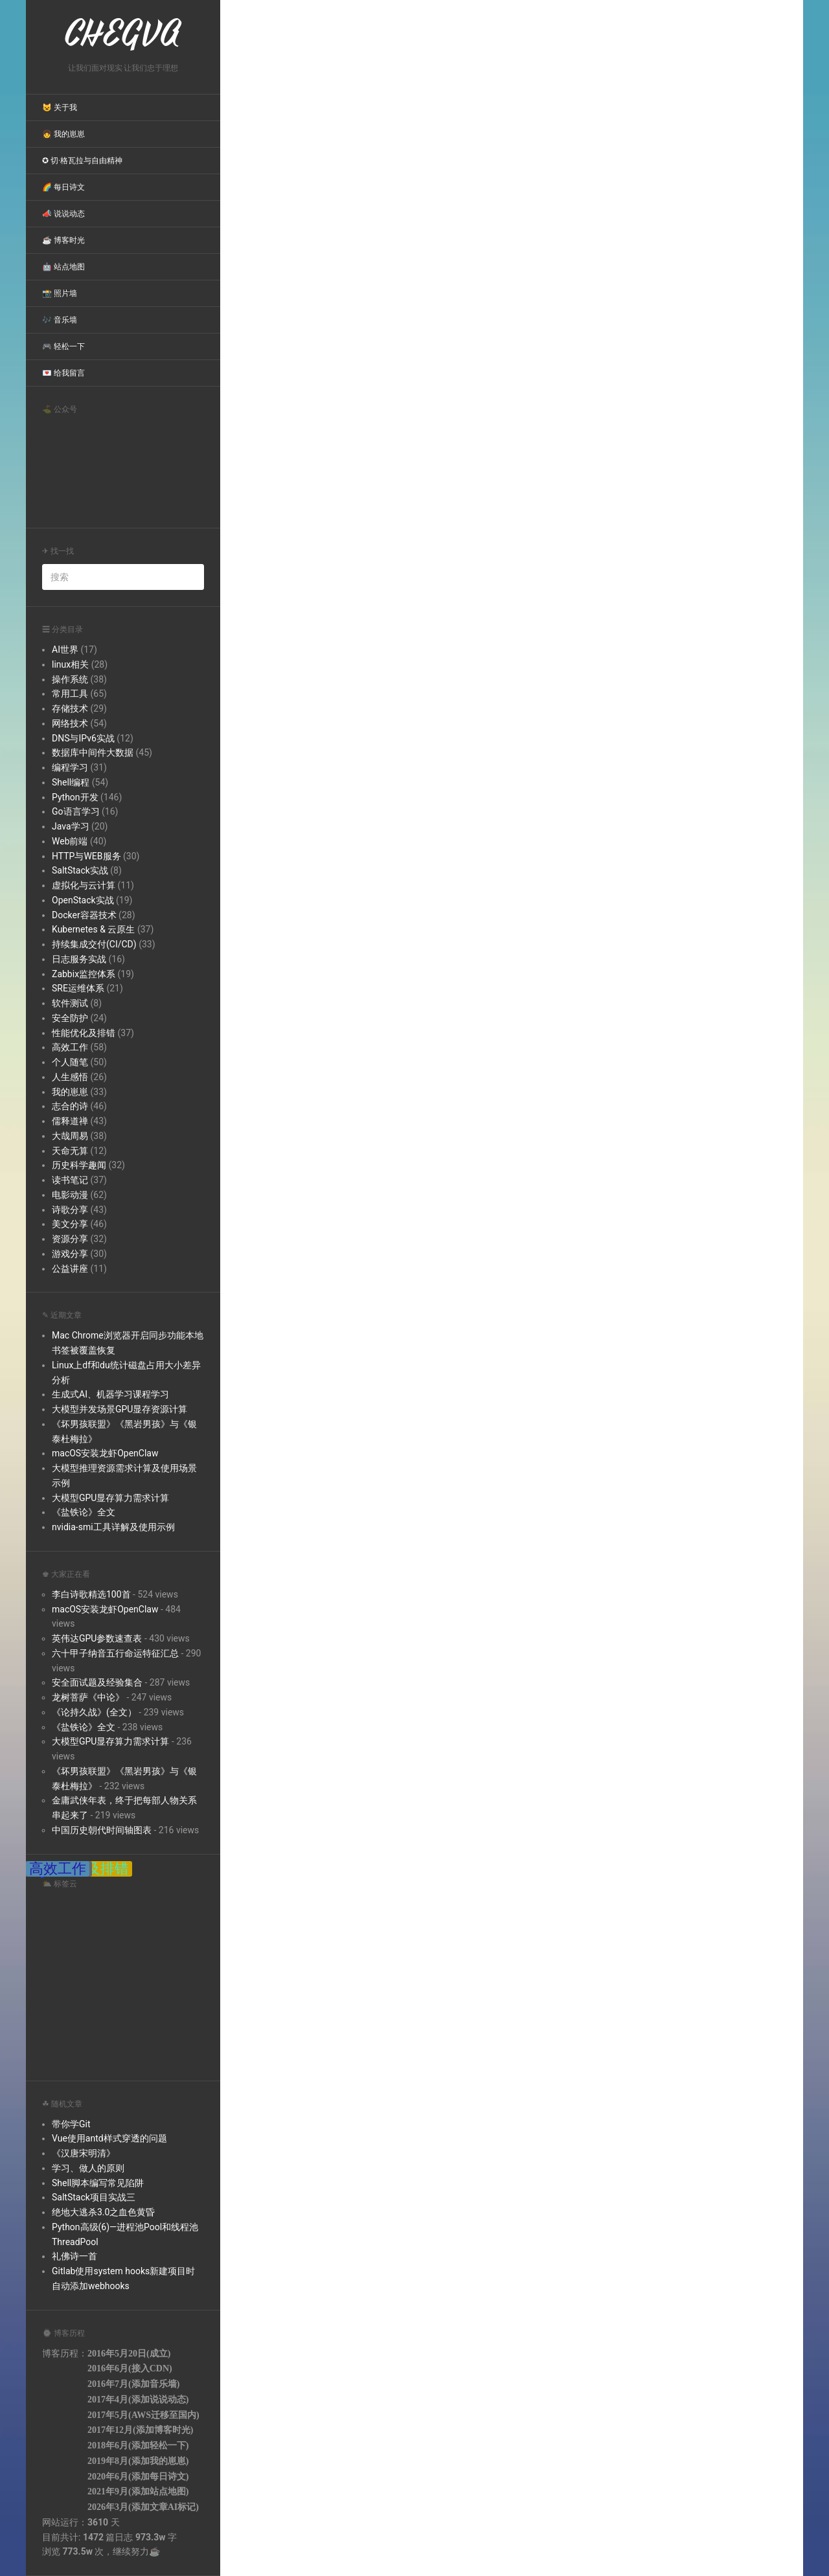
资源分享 (70, 1239)
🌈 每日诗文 (63, 187)
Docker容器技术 (84, 915)
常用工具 (70, 693)
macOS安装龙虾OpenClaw (105, 1453)
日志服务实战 (79, 959)
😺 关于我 (59, 107)
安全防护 (70, 1018)
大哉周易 (70, 1136)
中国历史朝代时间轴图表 (102, 1830)
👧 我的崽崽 (63, 134)
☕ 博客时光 (63, 240)
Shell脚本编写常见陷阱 (98, 2183)
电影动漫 (70, 1195)
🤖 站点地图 (63, 266)
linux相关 (70, 664)
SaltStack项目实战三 (93, 2197)
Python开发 (75, 797)
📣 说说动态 (63, 213)
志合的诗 (70, 1106)
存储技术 (70, 708)
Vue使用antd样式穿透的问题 (109, 2138)
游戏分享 (70, 1253)
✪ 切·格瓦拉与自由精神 (82, 160)
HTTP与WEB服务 (86, 856)
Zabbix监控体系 (83, 974)
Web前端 (70, 841)
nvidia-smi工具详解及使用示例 (113, 1527)
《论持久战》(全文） (94, 1712)
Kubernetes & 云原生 (93, 929)
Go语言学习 (76, 811)
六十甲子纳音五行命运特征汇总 (115, 1653)
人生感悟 (70, 1077)
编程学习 (70, 767)
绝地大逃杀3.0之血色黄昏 (103, 2212)
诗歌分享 (70, 1209)
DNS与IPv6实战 (83, 738)
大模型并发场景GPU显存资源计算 (119, 1409)
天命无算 (70, 1151)
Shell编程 (70, 782)
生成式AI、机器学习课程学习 (110, 1394)
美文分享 (70, 1224)
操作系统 (70, 679)
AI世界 (65, 649)
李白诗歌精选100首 (91, 1594)
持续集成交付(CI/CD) (94, 944)
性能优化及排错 (83, 1033)
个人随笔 (70, 1062)
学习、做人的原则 (88, 2168)
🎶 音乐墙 (59, 319)
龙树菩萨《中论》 (88, 1697)
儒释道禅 (70, 1121)
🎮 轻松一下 (63, 346)
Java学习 (70, 826)
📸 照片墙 (59, 293)
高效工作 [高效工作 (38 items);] (57, 1869)
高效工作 (70, 1047)
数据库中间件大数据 (92, 752)
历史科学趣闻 (79, 1165)
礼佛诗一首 (74, 2256)
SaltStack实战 (80, 870)
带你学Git (71, 2124)
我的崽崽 (70, 1092)
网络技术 (70, 723)
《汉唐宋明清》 (83, 2153)
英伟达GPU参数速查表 (97, 1638)
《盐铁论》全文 (83, 1512)
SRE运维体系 (78, 988)
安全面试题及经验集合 (97, 1682)
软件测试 (70, 1003)
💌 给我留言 (63, 373)
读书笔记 (70, 1180)
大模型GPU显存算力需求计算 (110, 1498)
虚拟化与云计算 (83, 885)
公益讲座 (70, 1268)
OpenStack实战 (83, 900)
